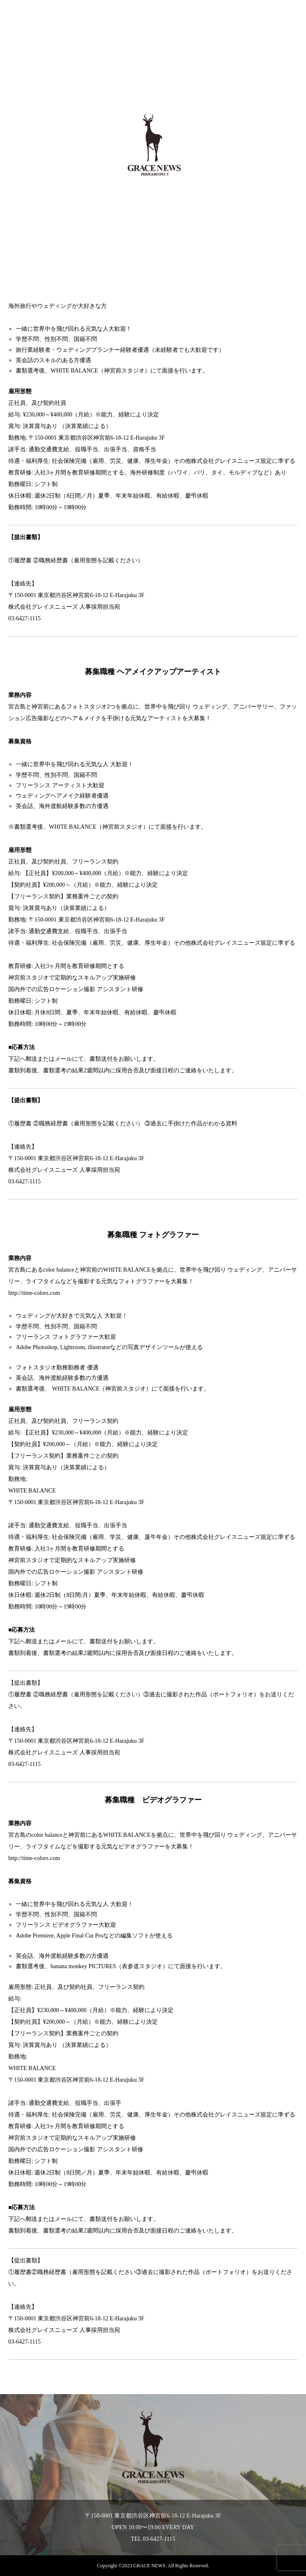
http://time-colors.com (34, 1858)
